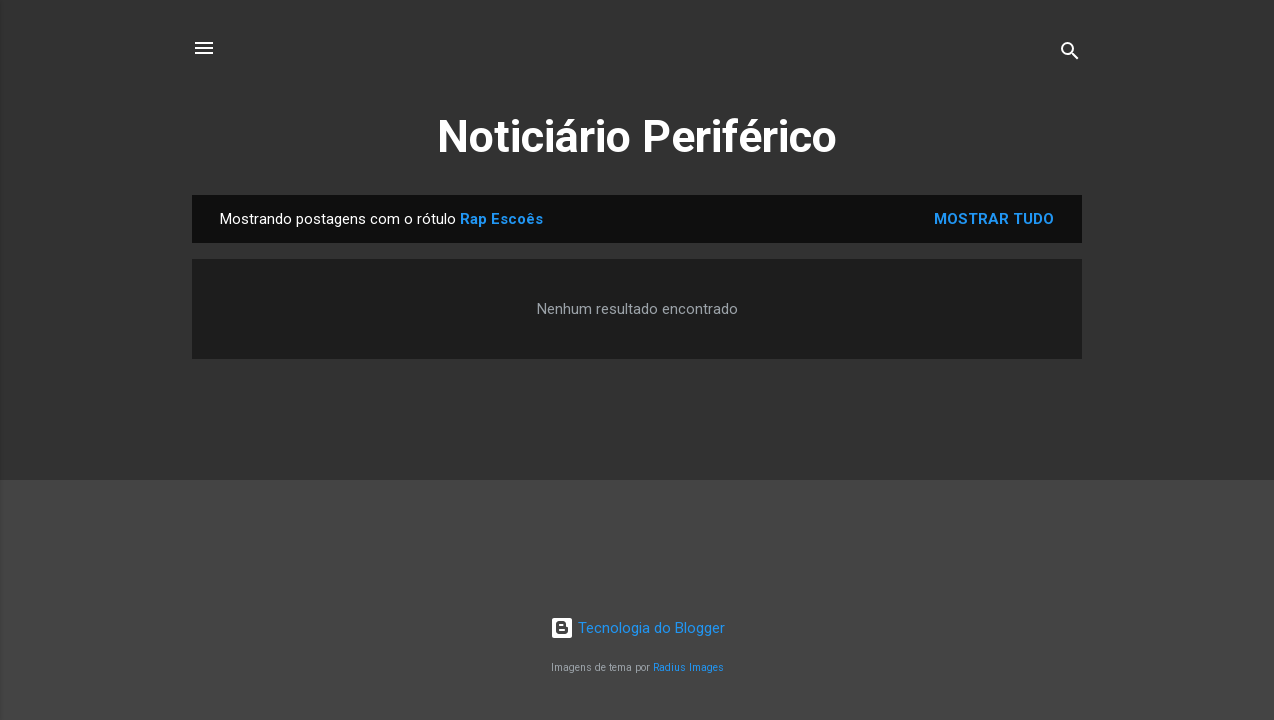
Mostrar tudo (994, 219)
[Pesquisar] (1070, 54)
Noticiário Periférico (637, 136)
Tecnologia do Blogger (637, 628)
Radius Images (688, 667)
